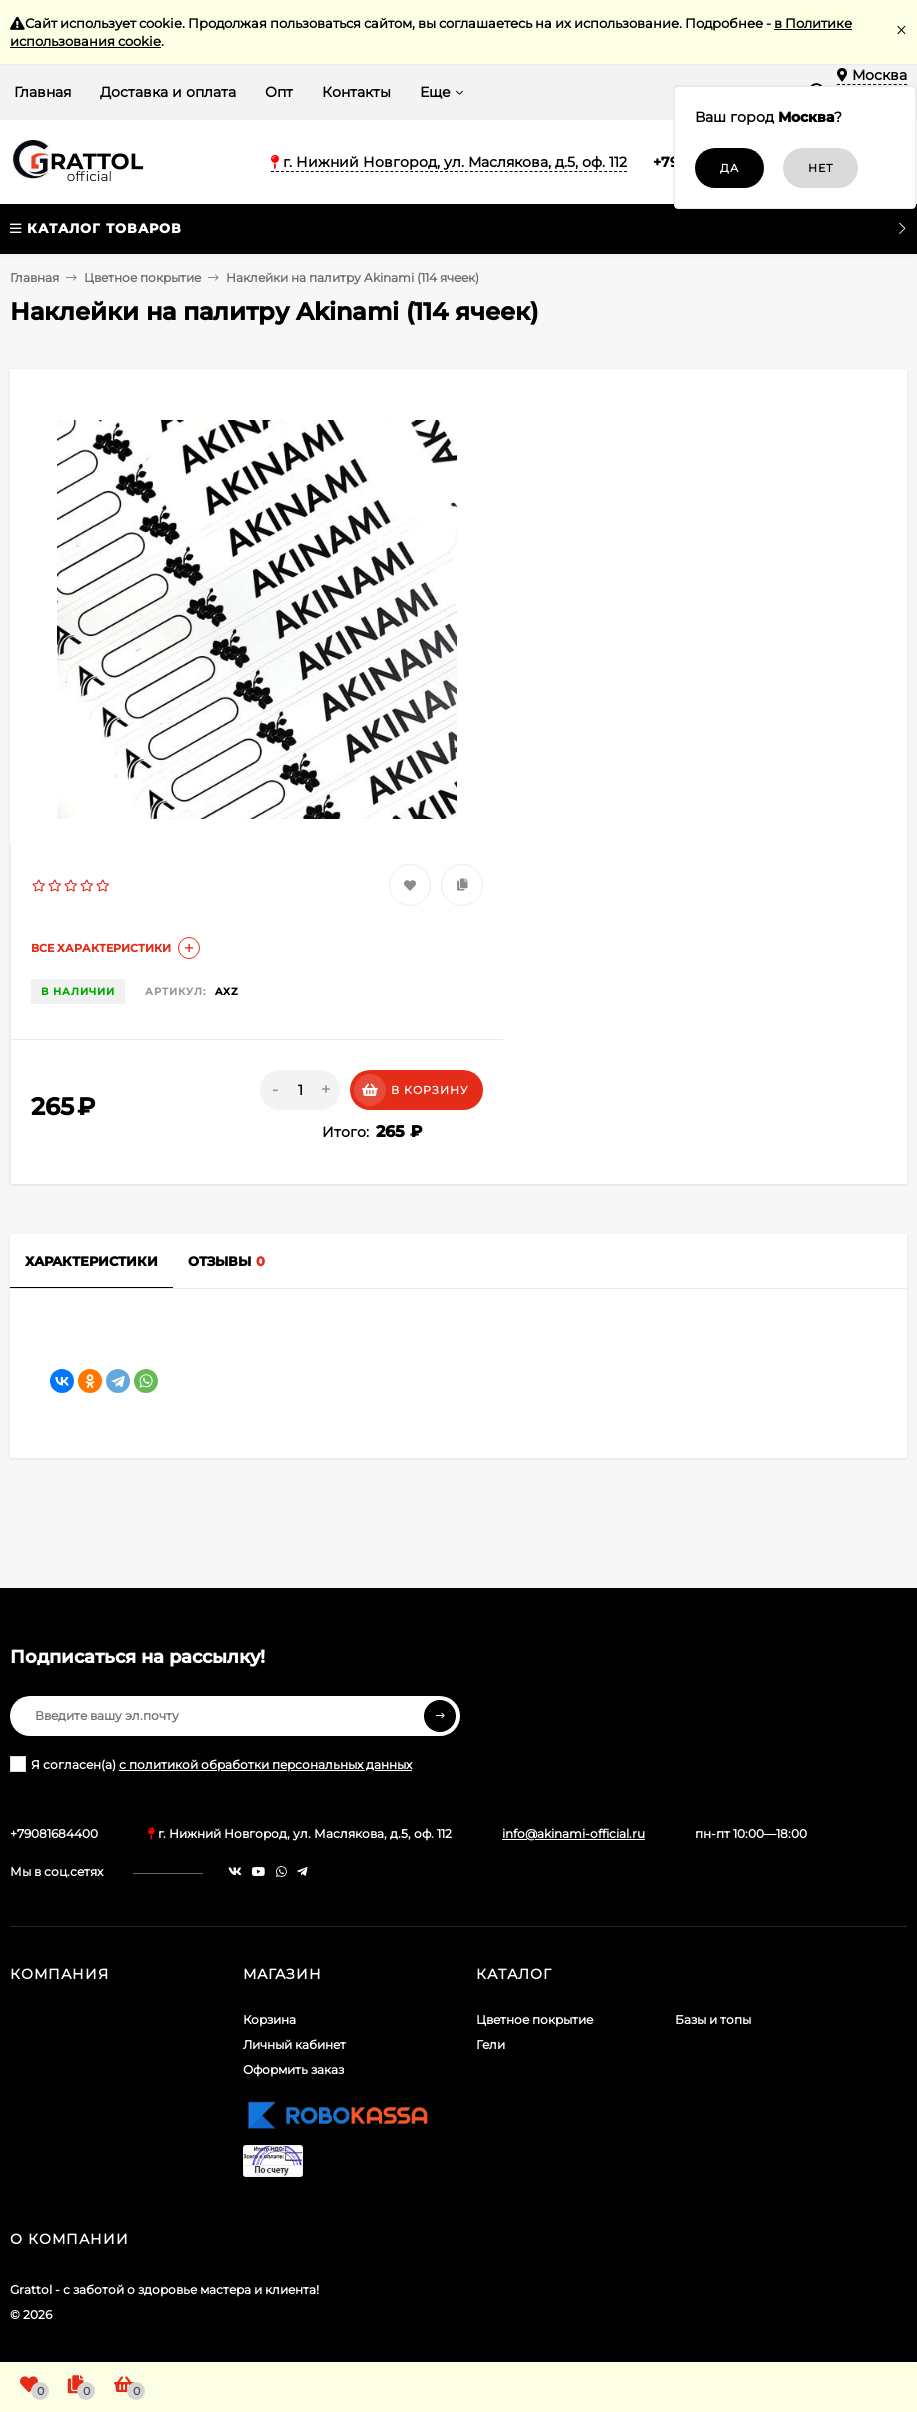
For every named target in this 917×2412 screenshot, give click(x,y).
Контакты (356, 92)
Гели (490, 2044)
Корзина (269, 2019)
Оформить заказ (293, 2069)
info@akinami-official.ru (573, 1833)
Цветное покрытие (142, 277)
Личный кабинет (294, 2044)
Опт (279, 92)
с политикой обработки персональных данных (265, 1764)
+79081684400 (54, 1833)
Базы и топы (713, 2019)
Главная (42, 92)
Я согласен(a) (211, 1764)
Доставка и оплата (168, 92)
